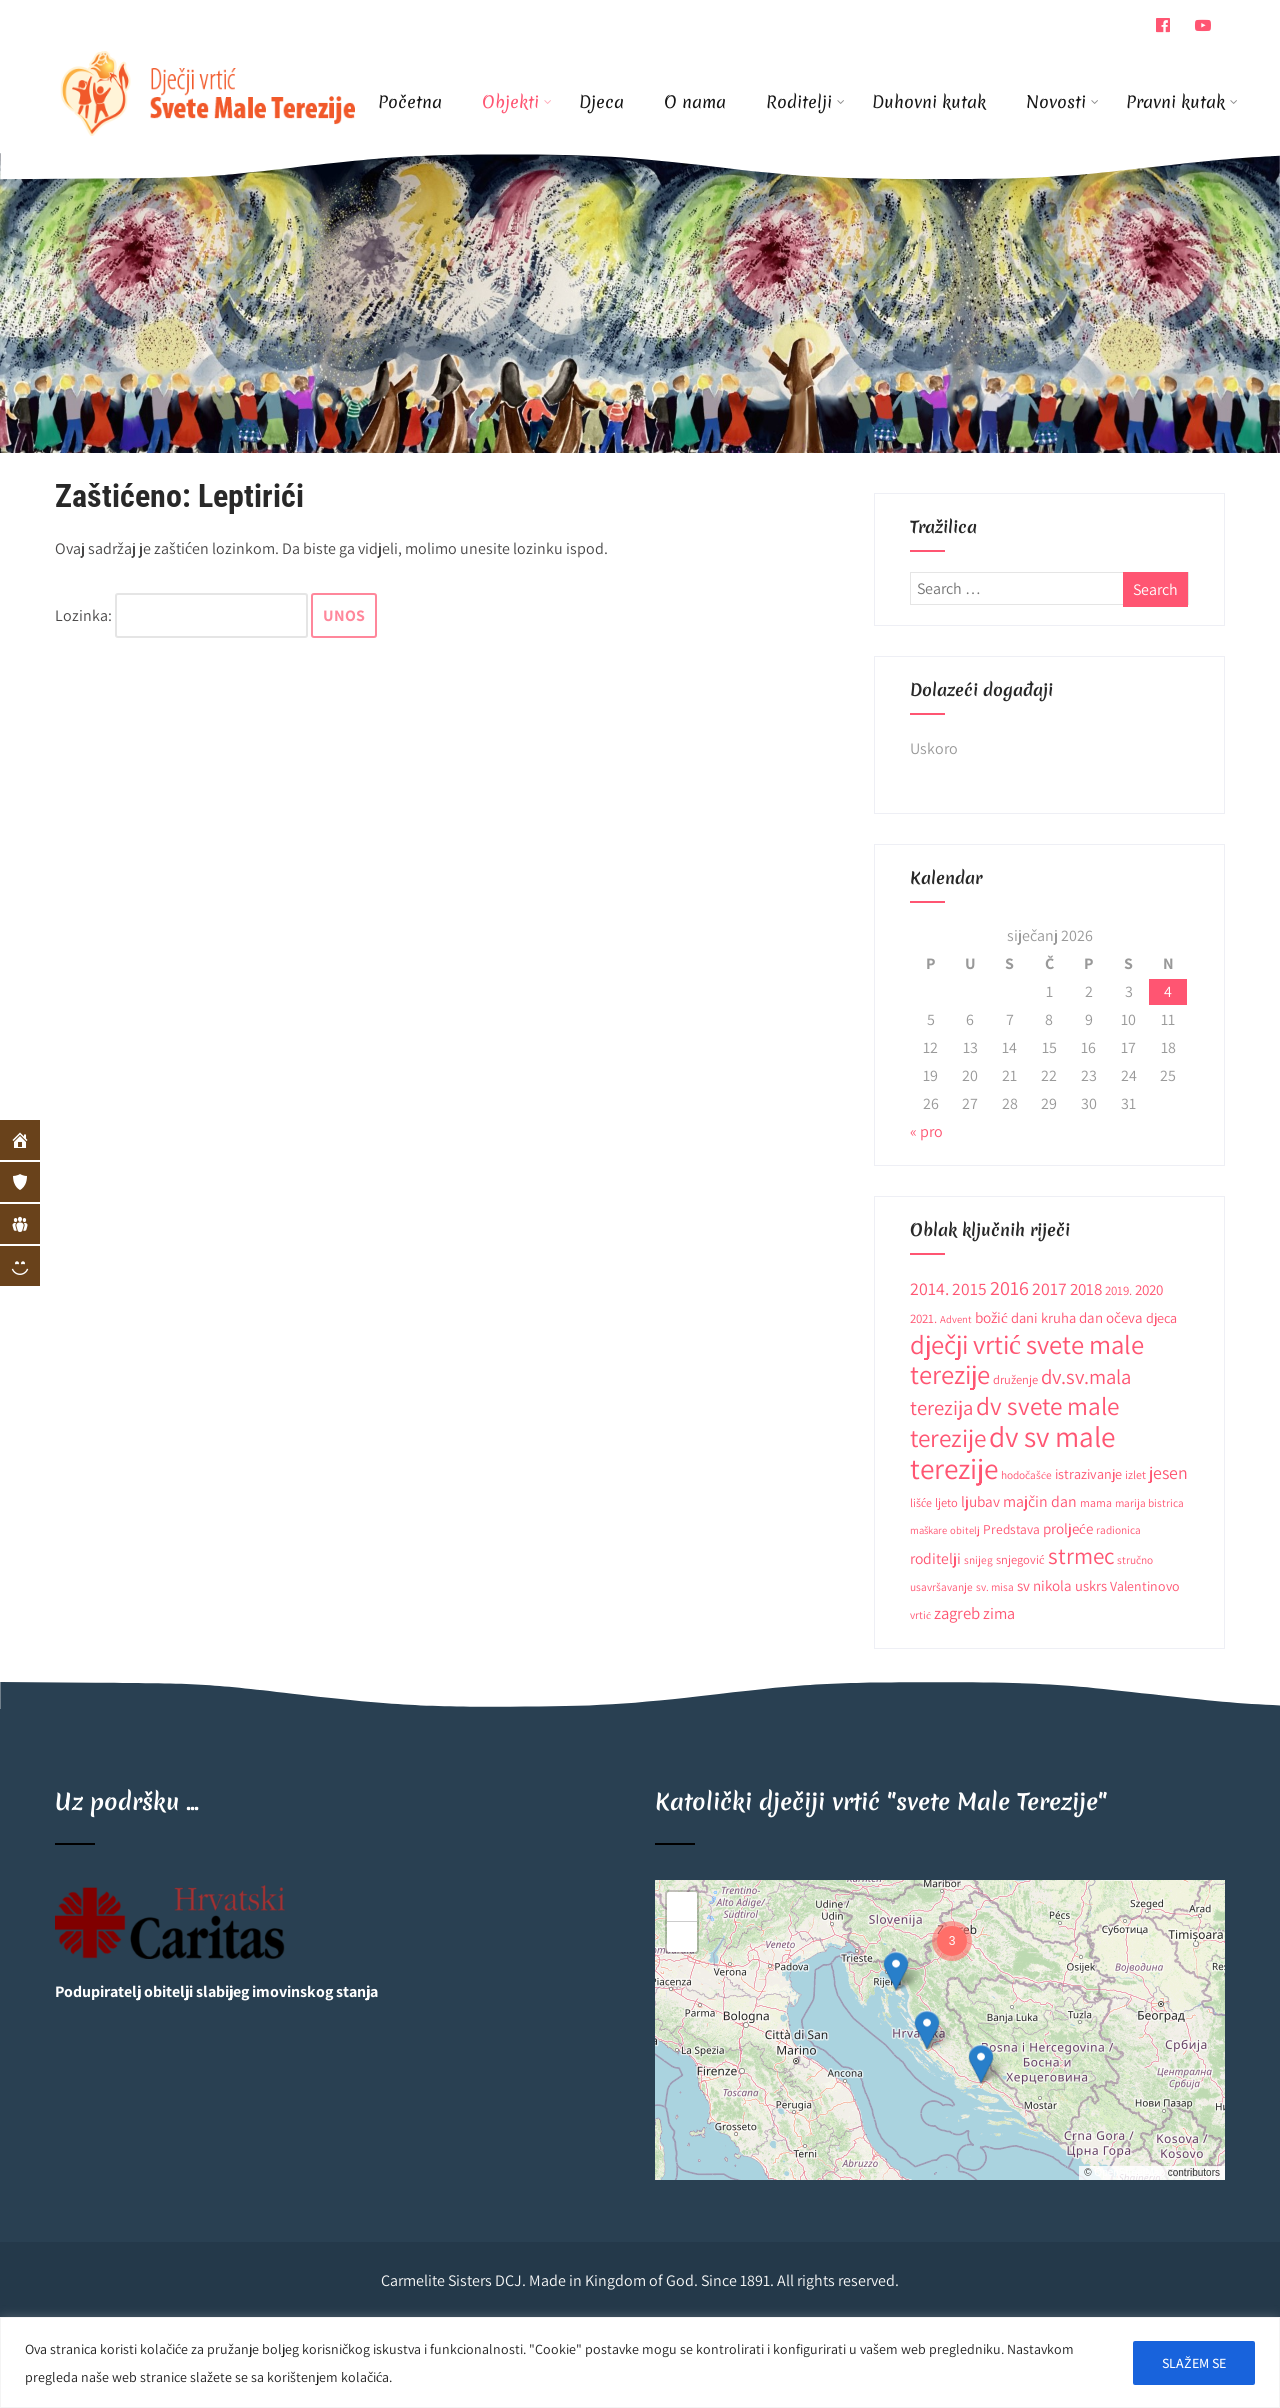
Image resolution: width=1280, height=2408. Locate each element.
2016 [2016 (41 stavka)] (1009, 1287)
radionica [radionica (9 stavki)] (1118, 1529)
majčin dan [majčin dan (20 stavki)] (1040, 1501)
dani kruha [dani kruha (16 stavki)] (1043, 1317)
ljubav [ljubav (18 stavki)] (980, 1501)
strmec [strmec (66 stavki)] (1081, 1555)
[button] (896, 1971)
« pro (926, 1131)
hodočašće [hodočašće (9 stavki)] (1026, 1474)
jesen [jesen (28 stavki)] (1168, 1472)
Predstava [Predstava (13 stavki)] (1011, 1529)
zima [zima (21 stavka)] (999, 1613)
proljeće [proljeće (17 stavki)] (1068, 1528)
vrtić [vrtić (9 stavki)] (920, 1614)
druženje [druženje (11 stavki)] (1015, 1379)
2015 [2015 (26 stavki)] (969, 1288)
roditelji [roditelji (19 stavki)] (935, 1558)
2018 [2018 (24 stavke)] (1086, 1289)
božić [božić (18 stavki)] (991, 1317)
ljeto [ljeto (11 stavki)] (946, 1502)
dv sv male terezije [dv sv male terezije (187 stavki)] (1012, 1452)
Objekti (517, 101)
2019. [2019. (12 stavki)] (1118, 1290)
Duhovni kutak (929, 101)
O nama (695, 101)
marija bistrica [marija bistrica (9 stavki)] (1149, 1502)
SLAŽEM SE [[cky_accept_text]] (1194, 2363)
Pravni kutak (1175, 101)
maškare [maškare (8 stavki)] (928, 1530)
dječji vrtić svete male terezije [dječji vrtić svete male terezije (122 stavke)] (1027, 1359)
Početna (410, 101)
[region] (640, 2362)
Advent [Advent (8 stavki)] (956, 1319)
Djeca (601, 101)
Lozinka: (181, 615)
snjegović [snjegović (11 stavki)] (1020, 1559)
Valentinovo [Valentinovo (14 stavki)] (1145, 1586)
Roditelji (805, 101)
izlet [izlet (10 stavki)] (1135, 1474)
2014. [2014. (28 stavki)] (929, 1288)
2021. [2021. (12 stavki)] (923, 1318)
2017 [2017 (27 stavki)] (1049, 1288)
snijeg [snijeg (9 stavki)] (978, 1559)
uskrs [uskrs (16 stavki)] (1091, 1585)
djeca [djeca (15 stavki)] (1161, 1318)
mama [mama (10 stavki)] (1096, 1502)
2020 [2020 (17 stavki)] (1149, 1289)
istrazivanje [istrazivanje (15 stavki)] (1088, 1474)
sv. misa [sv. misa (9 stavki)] (995, 1586)
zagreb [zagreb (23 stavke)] (957, 1613)
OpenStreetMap (1129, 2172)
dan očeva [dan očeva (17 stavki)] (1111, 1317)
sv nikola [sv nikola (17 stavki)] (1044, 1585)
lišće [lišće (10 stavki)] (921, 1502)
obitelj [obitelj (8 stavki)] (965, 1530)
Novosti (1062, 101)
